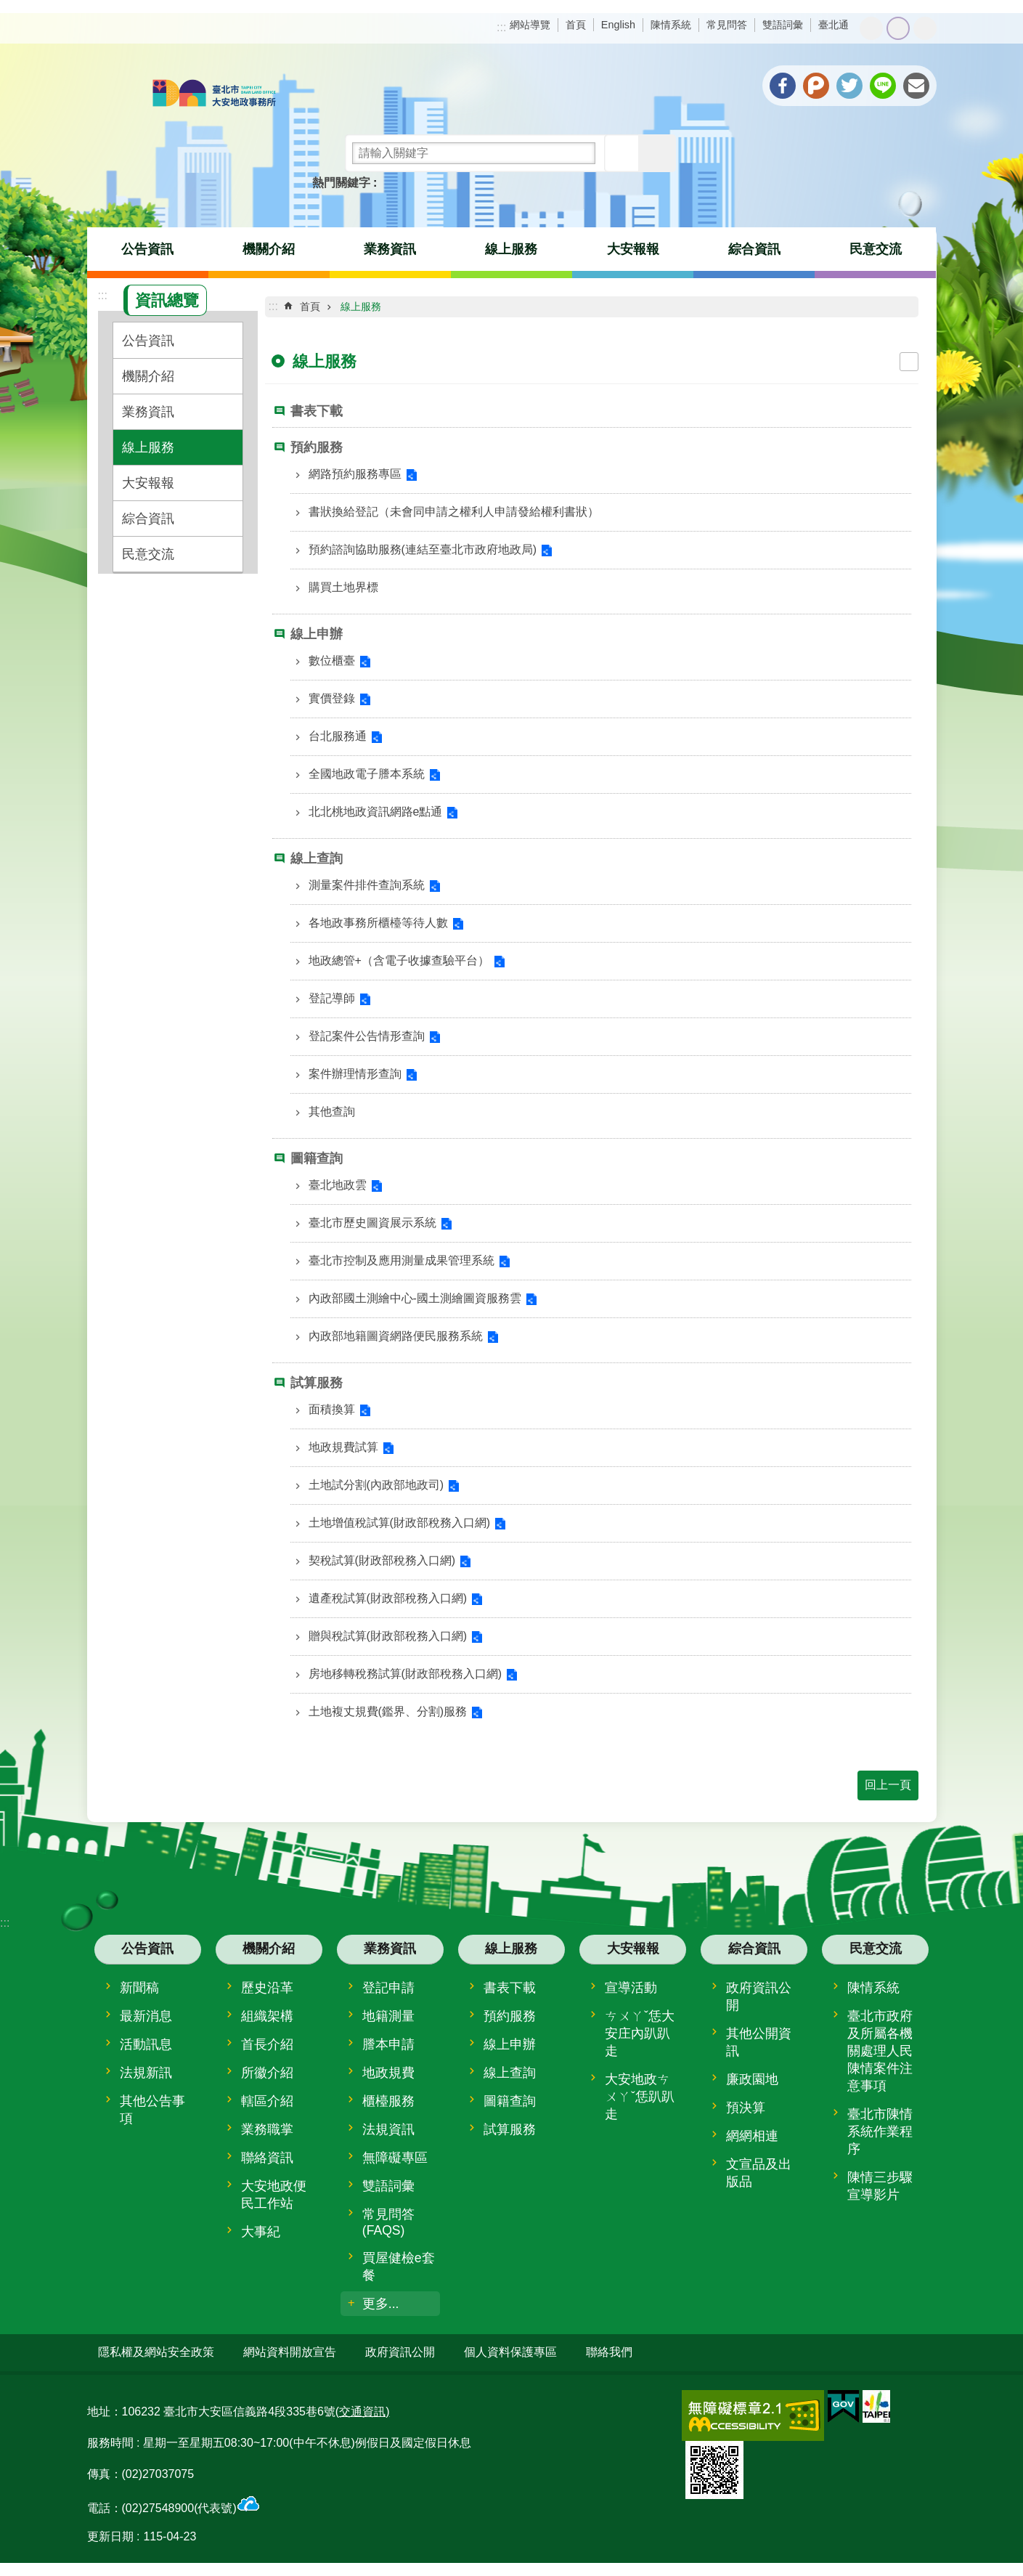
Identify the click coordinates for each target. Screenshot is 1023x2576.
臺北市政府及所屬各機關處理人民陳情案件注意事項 (880, 2051)
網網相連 (752, 2136)
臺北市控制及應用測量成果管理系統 (401, 1260)
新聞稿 (139, 1987)
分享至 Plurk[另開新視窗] (816, 86)
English (618, 25)
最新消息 (146, 2016)
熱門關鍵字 (341, 182)
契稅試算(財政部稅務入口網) (382, 1560)
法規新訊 (146, 2072)
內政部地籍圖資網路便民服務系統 (396, 1336)
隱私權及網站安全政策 (156, 2352)
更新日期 (110, 2536)
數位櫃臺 (332, 660)
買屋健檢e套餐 (398, 2267)
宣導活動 (631, 1987)
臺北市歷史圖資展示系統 (372, 1222)
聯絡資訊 (267, 2157)
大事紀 (260, 2231)
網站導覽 (530, 25)
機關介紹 (268, 249)
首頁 (576, 25)
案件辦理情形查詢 (355, 1074)
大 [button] (925, 28)
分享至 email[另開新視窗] (916, 86)
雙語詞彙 (782, 25)
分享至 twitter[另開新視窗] (849, 86)
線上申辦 (316, 634)
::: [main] (273, 306)
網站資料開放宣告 (289, 2352)
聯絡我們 (609, 2352)
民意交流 (875, 249)
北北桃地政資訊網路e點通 (376, 811)
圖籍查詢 (316, 1158)
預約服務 (316, 447)
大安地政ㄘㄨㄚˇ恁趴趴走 (639, 2096)
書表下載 (316, 411)
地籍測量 (388, 2016)
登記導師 (332, 998)
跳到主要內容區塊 (7, 7)
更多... (380, 2303)
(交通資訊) (362, 2411)
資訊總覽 (167, 300)
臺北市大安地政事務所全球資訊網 (214, 94)
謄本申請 (388, 2044)
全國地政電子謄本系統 (367, 774)
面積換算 (332, 1409)
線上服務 (511, 249)
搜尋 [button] (623, 153)
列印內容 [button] (909, 361)
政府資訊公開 (758, 1996)
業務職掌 (267, 2129)
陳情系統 (671, 25)
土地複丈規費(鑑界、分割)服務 (388, 1711)
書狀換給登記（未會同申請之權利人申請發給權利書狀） (454, 511)
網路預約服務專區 (355, 474)
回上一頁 (888, 1785)
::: (501, 27)
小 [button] (871, 28)
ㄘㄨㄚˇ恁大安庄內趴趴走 (639, 2033)
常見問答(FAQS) (388, 2222)
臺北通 (833, 25)
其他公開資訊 (758, 2042)
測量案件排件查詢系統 (367, 885)
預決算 (745, 2107)
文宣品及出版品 (758, 2173)
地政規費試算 (343, 1447)
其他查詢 (332, 1111)
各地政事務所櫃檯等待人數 (378, 923)
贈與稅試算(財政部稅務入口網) (388, 1636)
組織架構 (267, 2016)
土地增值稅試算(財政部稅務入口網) (400, 1522)
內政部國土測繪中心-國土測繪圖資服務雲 (415, 1298)
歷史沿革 (267, 1987)
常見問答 (726, 25)
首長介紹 (267, 2044)
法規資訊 (388, 2129)
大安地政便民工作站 (273, 2195)
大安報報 (633, 249)
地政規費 (388, 2072)
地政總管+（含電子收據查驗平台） (399, 960)
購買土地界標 (343, 587)
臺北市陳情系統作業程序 (880, 2131)
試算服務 (316, 1383)
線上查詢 (316, 858)
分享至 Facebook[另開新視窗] (783, 86)
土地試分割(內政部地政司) (376, 1485)
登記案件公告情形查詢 (367, 1036)
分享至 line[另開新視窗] (883, 86)
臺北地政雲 (338, 1185)
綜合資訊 (754, 249)
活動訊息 (146, 2044)
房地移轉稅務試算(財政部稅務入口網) (405, 1673)
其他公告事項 (152, 2110)
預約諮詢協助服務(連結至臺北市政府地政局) (423, 549)
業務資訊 (390, 249)
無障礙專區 (395, 2157)
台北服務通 (338, 736)
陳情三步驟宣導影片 (880, 2186)
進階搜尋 (657, 153)
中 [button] (898, 28)
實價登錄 (332, 698)
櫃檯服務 (388, 2101)
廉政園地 (752, 2079)
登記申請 (388, 1987)
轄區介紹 (267, 2101)
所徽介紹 (267, 2072)
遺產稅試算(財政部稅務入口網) (388, 1598)
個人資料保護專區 (510, 2352)
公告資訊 (147, 249)
